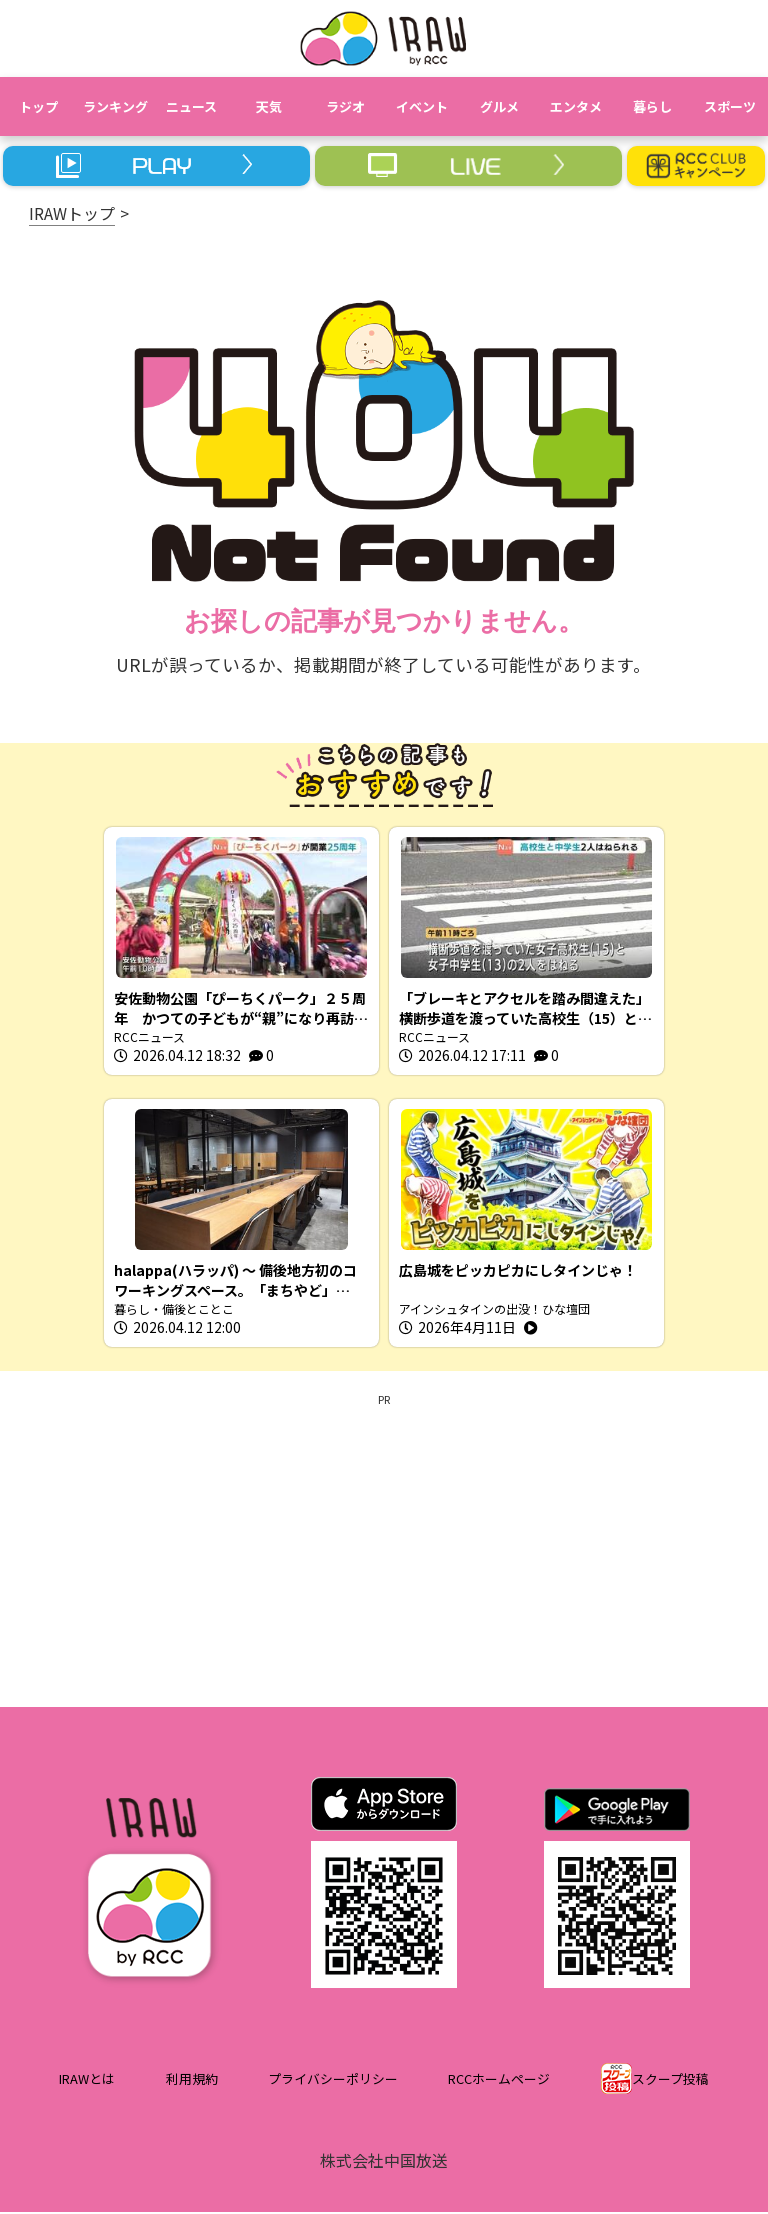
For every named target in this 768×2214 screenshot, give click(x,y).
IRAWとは (87, 2080)
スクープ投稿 (670, 2080)
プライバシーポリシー (333, 2080)
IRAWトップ (72, 213)
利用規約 (192, 2080)
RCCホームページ (499, 2080)
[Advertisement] (384, 1549)
